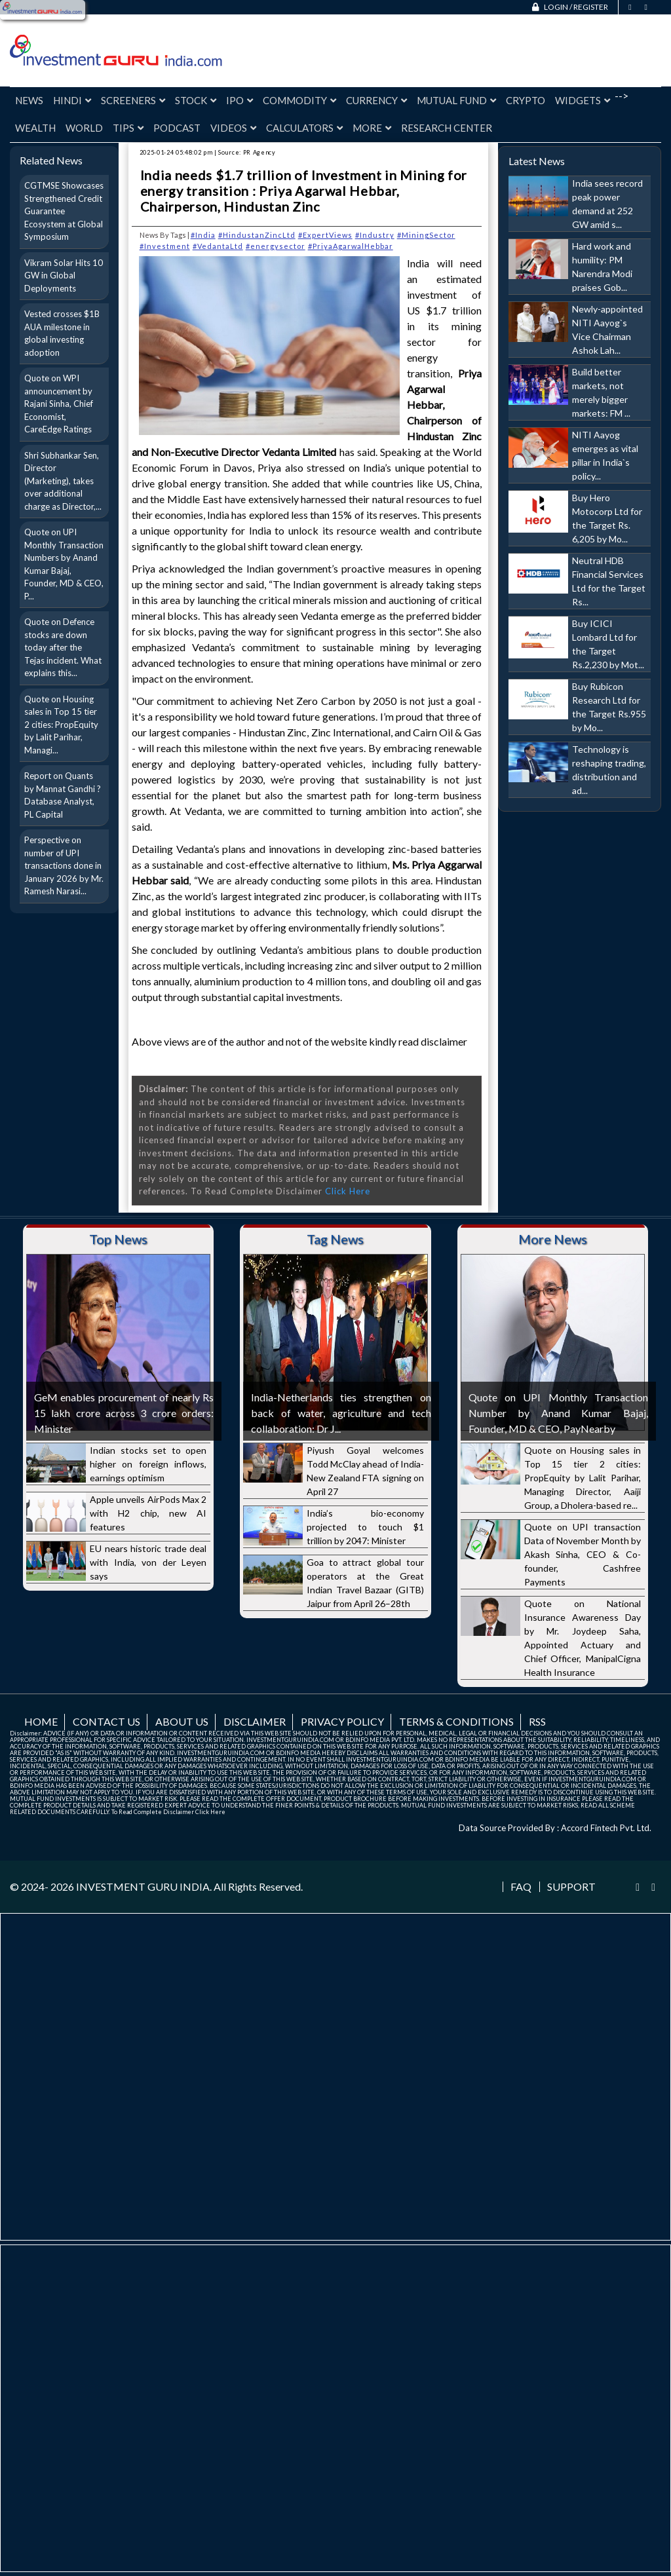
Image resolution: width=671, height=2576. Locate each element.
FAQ (520, 1887)
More (372, 128)
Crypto (525, 100)
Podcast (177, 128)
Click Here (347, 1191)
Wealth (35, 128)
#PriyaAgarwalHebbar (350, 246)
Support (571, 1887)
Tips (128, 128)
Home (41, 1721)
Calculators (304, 128)
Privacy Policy (342, 1721)
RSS (537, 1721)
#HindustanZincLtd (257, 235)
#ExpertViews (325, 235)
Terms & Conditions (456, 1721)
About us (181, 1721)
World (84, 128)
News (29, 100)
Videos (233, 128)
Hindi (72, 100)
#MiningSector (426, 235)
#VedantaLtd (218, 246)
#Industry (374, 235)
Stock (195, 100)
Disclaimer (254, 1721)
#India (203, 235)
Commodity (299, 100)
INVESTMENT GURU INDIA (143, 1886)
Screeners (133, 100)
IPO (239, 100)
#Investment (165, 246)
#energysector (275, 246)
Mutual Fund (456, 100)
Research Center (446, 128)
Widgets (582, 100)
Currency (376, 100)
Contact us (106, 1721)
